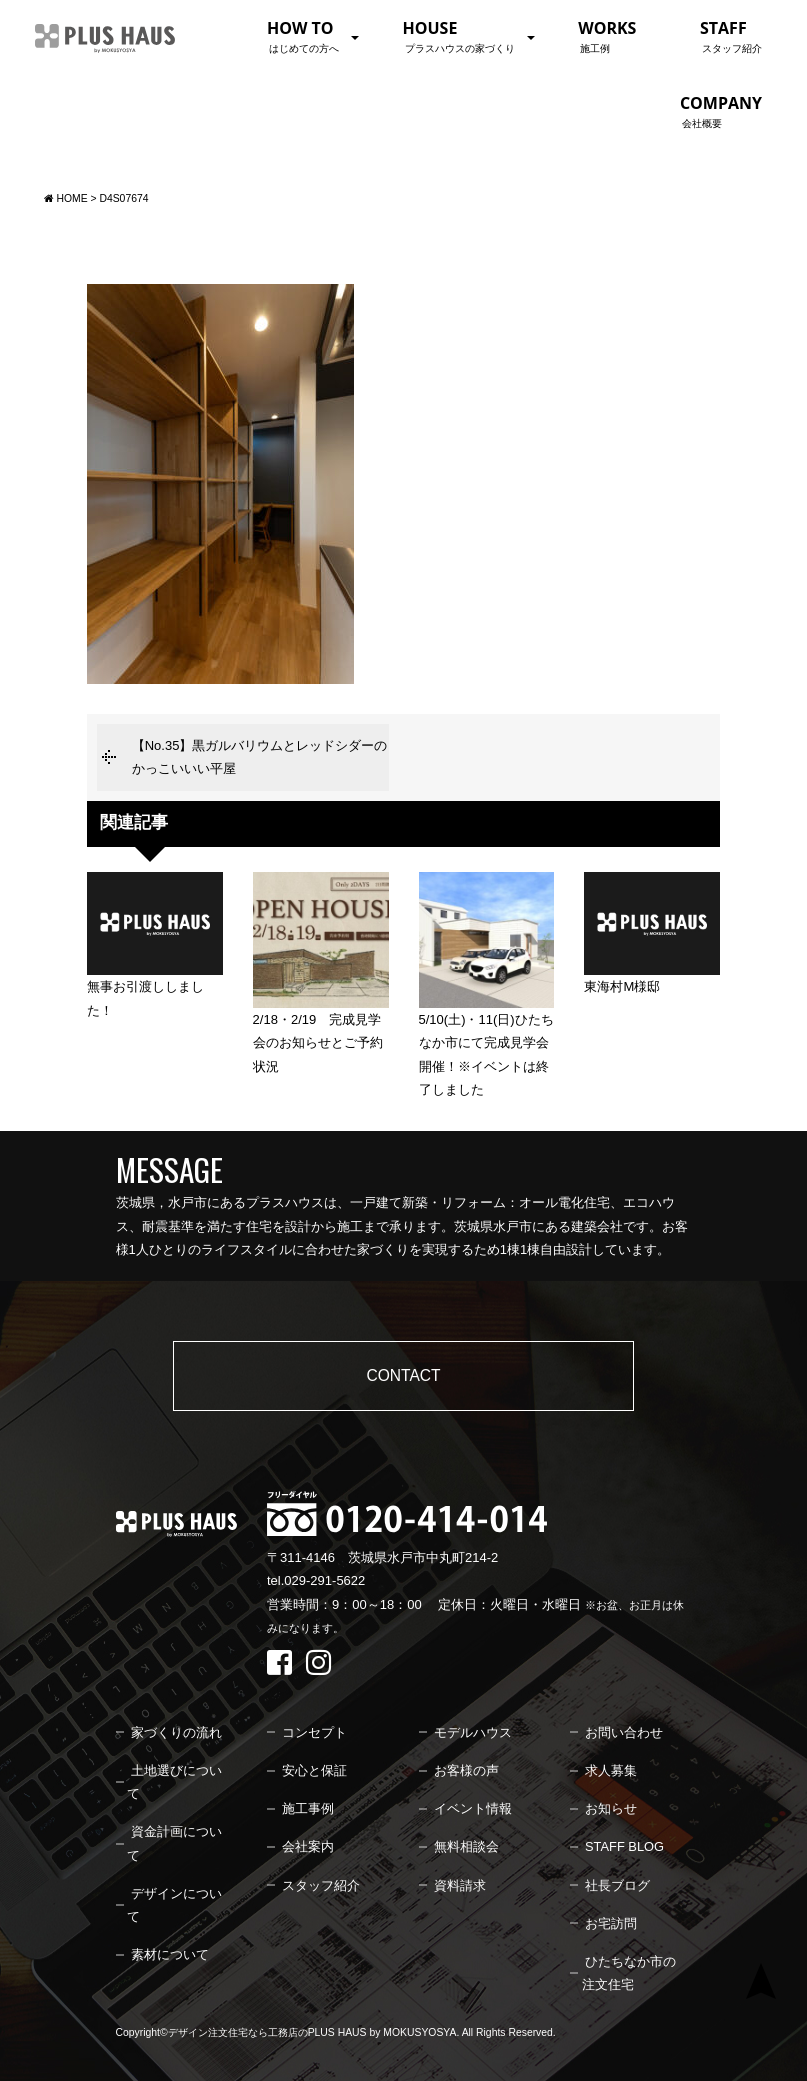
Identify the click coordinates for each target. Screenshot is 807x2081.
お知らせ (611, 1808)
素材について (170, 1954)
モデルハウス (473, 1732)
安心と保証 (314, 1770)
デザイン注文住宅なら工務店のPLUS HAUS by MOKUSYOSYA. (314, 2032)
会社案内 (308, 1846)
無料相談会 (466, 1846)
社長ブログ (617, 1885)
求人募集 (611, 1770)
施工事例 (308, 1808)
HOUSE (459, 36)
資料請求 (460, 1885)
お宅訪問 (611, 1923)
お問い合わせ (624, 1732)
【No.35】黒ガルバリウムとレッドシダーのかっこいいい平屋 (260, 757)
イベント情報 (473, 1808)
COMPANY (721, 111)
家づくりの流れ (176, 1732)
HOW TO (303, 36)
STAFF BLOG (624, 1846)
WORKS (607, 36)
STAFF (731, 36)
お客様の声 (466, 1770)
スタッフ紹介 (321, 1885)
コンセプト (314, 1732)
